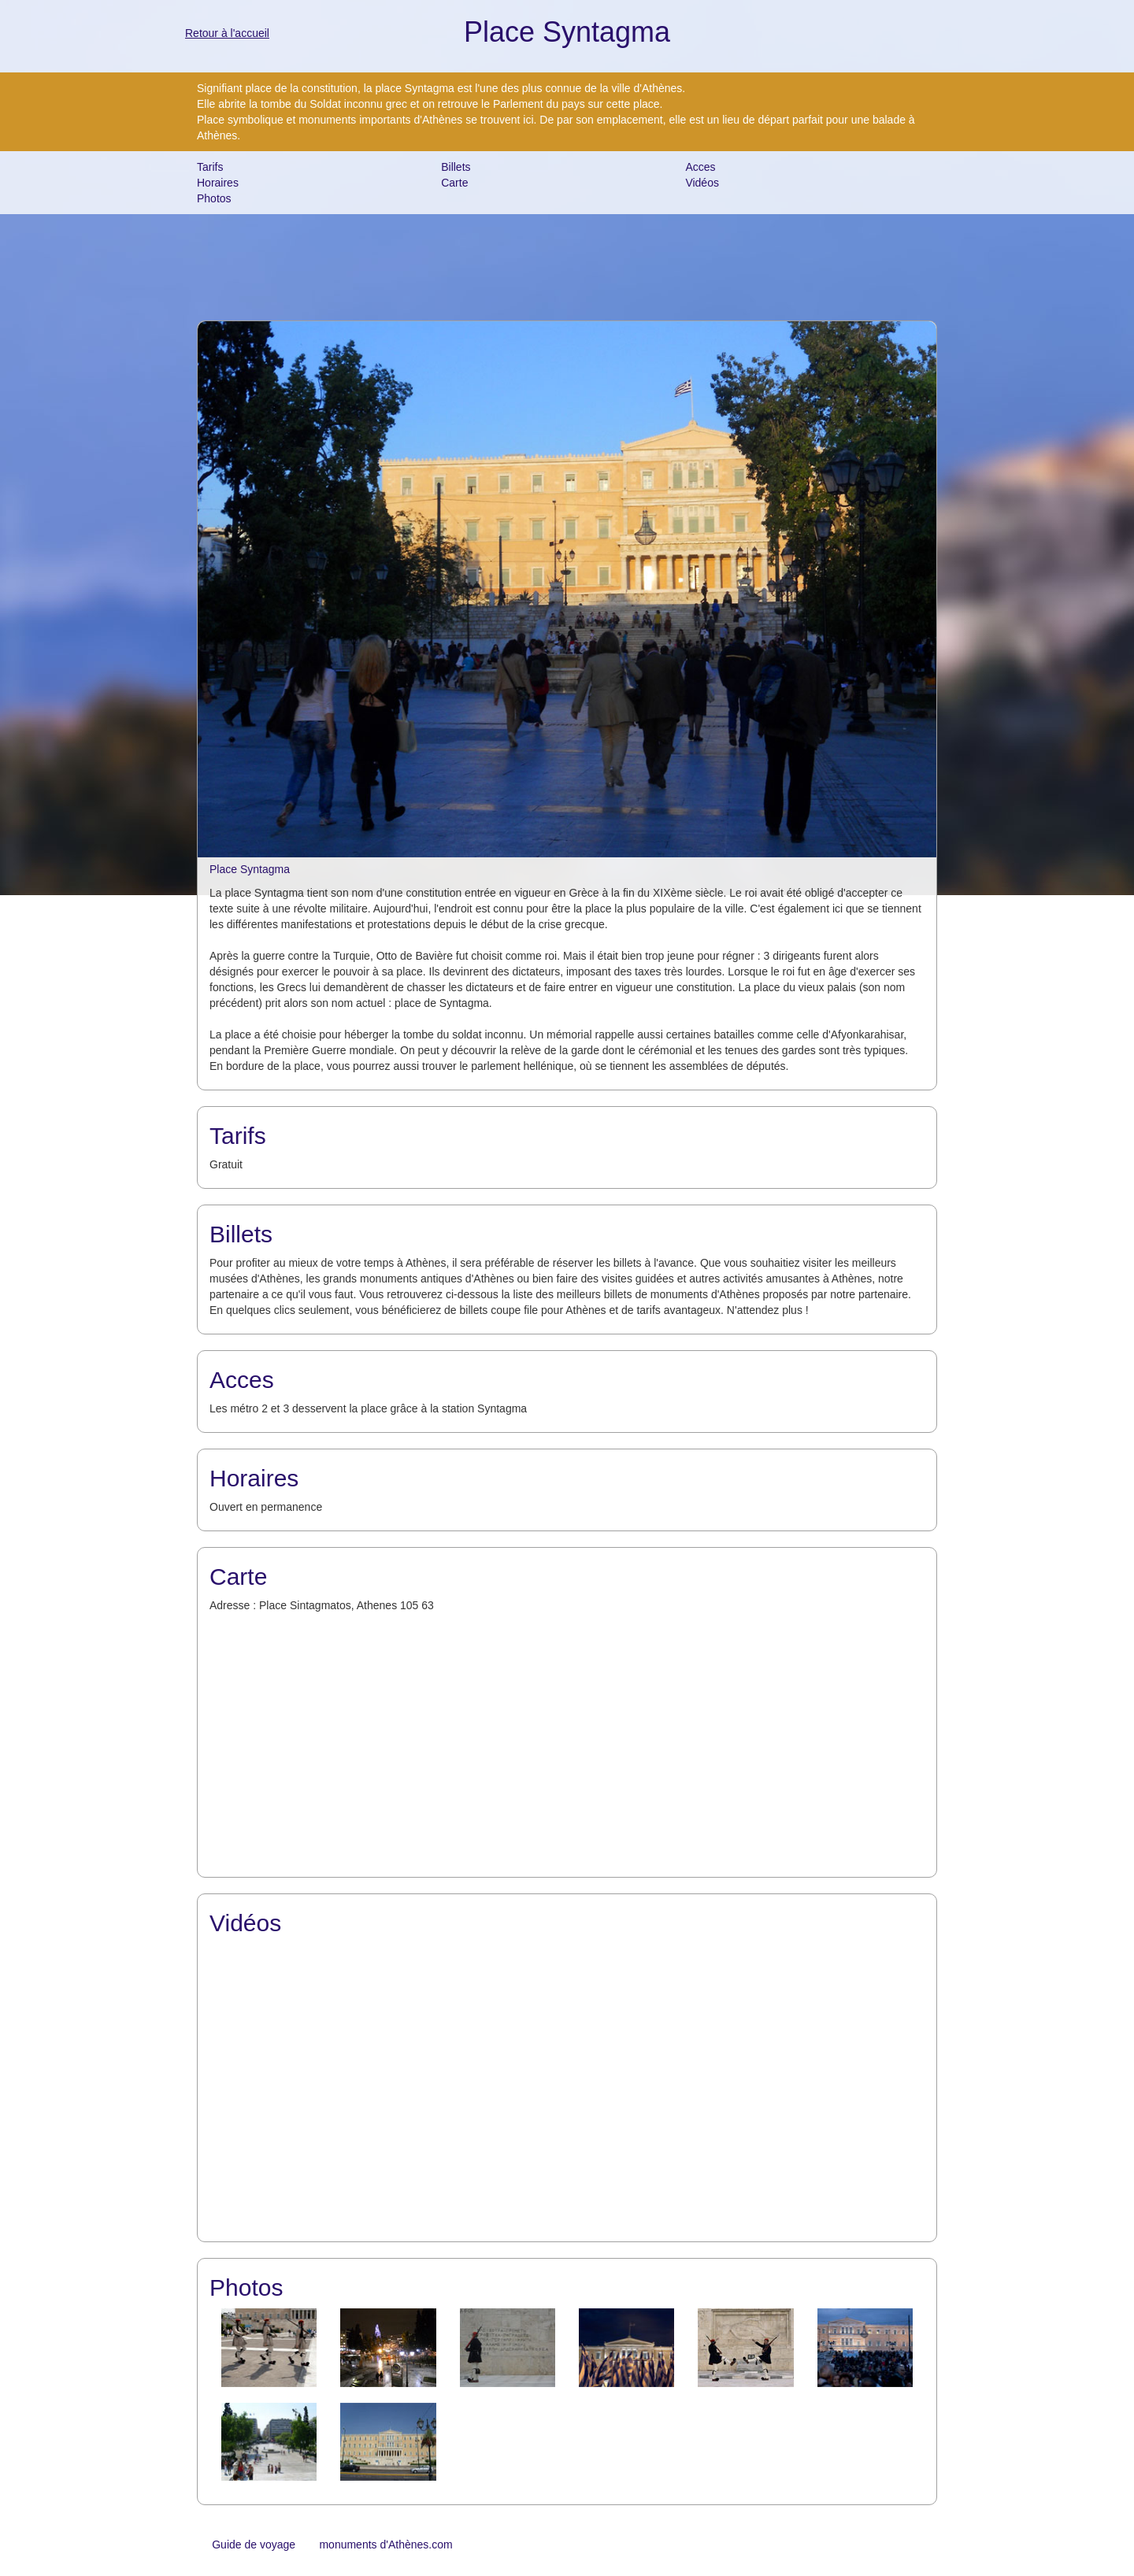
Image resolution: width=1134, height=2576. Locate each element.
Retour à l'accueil (227, 33)
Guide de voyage (253, 2544)
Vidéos (702, 182)
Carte (454, 182)
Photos (214, 198)
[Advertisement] (567, 265)
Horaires (218, 182)
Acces (700, 167)
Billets (455, 167)
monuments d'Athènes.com (385, 2544)
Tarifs (210, 167)
